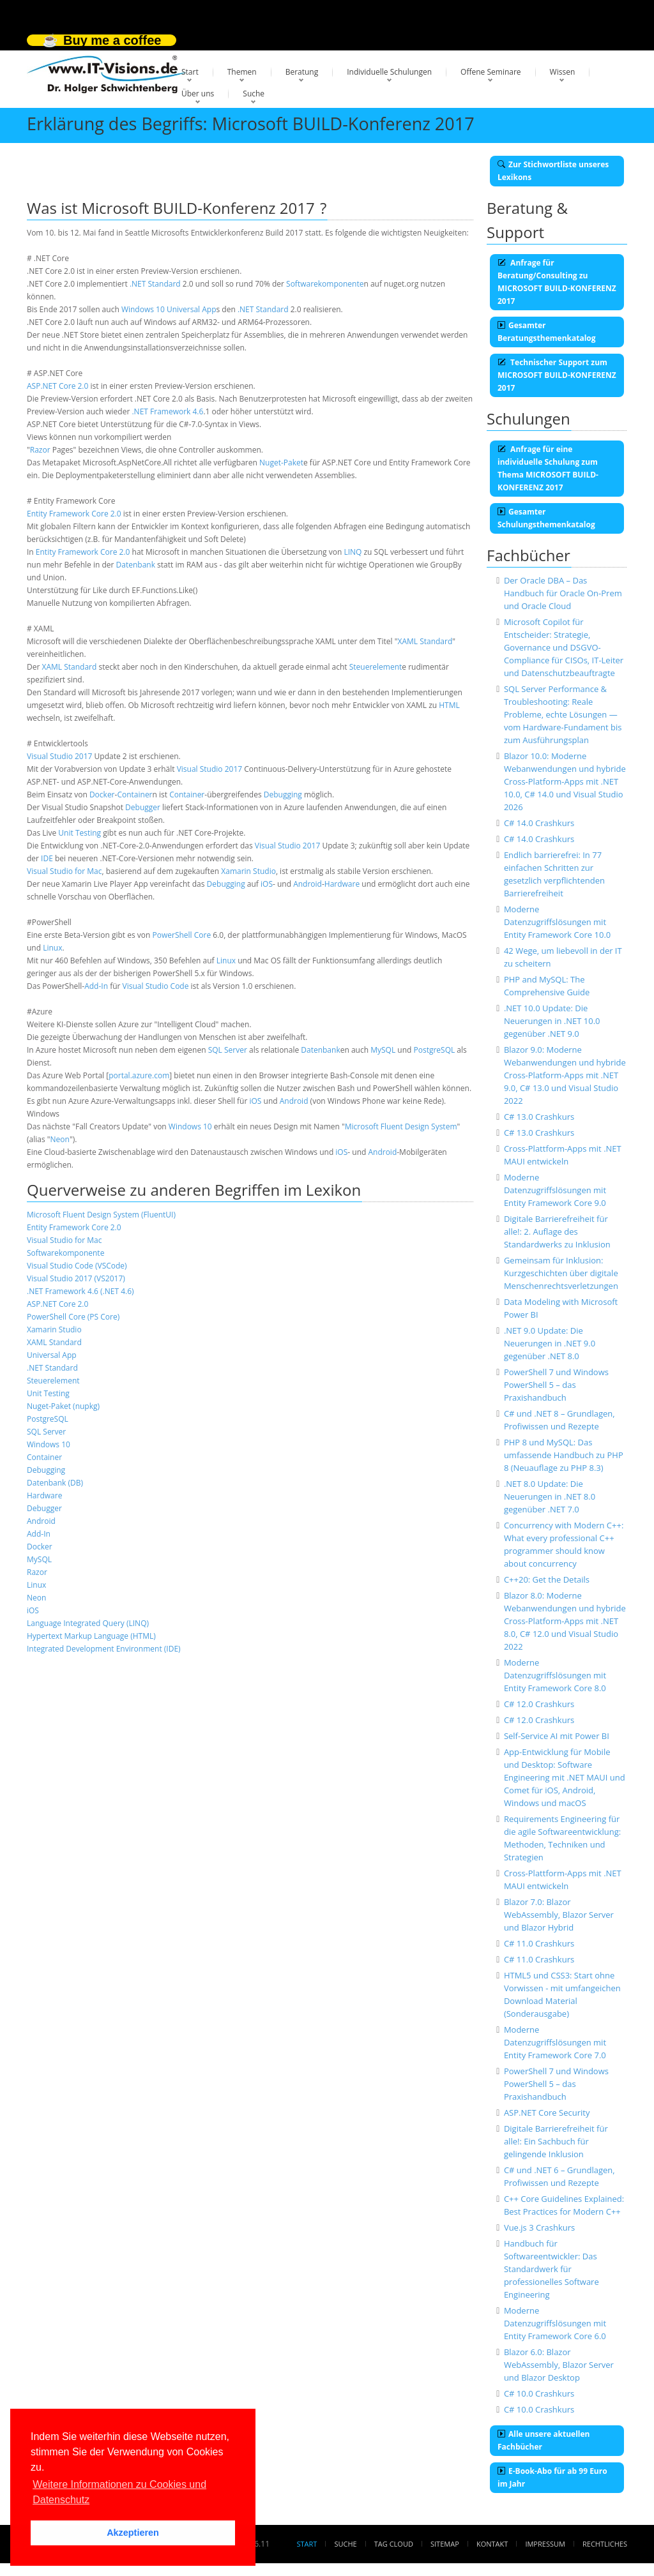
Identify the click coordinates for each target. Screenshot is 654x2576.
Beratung (302, 71)
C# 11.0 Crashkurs (539, 1943)
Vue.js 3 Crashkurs (539, 2227)
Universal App (192, 309)
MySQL (382, 1049)
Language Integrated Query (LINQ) (88, 1623)
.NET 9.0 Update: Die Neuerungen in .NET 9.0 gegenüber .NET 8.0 (549, 1343)
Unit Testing (79, 832)
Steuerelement (375, 666)
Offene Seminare (490, 71)
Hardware (342, 883)
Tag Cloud (393, 2544)
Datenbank (135, 564)
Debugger (142, 807)
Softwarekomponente (324, 283)
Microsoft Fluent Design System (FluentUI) (101, 1214)
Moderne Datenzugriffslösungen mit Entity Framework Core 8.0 (555, 1675)
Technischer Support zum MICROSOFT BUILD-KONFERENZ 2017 (557, 375)
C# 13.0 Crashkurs (539, 1116)
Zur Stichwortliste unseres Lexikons (553, 171)
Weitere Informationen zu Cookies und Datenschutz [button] (119, 2492)
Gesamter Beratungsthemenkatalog (547, 331)
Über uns (197, 93)
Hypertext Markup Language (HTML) (91, 1636)
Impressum (545, 2544)
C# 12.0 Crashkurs (539, 1704)
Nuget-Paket (281, 462)
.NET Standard (155, 283)
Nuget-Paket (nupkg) (63, 1406)
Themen (242, 71)
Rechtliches (604, 2544)
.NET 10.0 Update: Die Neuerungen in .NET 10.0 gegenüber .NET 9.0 (552, 1020)
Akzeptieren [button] (133, 2532)
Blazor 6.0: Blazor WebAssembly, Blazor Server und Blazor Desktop (559, 2364)
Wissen (562, 71)
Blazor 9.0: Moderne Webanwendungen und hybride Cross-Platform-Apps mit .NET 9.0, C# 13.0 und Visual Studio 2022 (565, 1075)
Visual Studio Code (156, 986)
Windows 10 (143, 309)
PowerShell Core (182, 935)
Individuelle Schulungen (389, 71)
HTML (449, 705)
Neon (60, 1139)
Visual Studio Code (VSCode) (77, 1265)
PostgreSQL (434, 1049)
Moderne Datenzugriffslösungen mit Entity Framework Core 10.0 (557, 921)
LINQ (352, 551)
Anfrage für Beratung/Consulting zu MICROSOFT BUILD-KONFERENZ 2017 (557, 281)
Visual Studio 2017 (59, 756)
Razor (40, 449)
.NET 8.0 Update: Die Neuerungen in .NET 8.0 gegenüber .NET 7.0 (549, 1496)
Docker (102, 794)
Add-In (96, 986)
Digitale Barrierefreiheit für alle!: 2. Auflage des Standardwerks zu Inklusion (557, 1231)
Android (307, 883)
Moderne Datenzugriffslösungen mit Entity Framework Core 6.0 (555, 2323)
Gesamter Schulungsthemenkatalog (546, 518)
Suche (253, 93)
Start (190, 71)
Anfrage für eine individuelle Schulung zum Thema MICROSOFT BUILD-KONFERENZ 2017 (548, 468)
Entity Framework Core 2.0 (74, 513)
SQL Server (227, 1049)
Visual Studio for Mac (64, 871)
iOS (267, 883)
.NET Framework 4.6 (167, 411)
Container (134, 794)
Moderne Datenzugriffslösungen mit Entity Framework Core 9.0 (555, 1190)
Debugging (283, 794)
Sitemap (444, 2544)
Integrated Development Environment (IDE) (104, 1648)
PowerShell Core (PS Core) (73, 1316)
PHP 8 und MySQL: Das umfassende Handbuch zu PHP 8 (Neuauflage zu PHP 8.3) (563, 1454)
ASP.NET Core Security (547, 2112)
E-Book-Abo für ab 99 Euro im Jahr (552, 2477)
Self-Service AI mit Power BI (556, 1736)
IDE (47, 858)
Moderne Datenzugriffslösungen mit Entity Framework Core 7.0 (555, 2042)
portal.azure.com (139, 1075)
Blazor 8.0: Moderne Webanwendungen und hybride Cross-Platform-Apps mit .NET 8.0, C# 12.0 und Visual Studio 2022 (565, 1621)
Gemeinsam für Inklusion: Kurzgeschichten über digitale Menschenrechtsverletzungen (561, 1273)
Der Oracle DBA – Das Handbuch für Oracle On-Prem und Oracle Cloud (563, 593)
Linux (52, 947)
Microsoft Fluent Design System (401, 1126)
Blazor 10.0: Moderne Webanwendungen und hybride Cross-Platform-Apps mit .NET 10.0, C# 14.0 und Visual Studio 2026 (565, 781)
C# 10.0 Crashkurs (539, 2393)
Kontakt (492, 2544)
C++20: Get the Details (546, 1579)
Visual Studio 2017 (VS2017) (76, 1278)
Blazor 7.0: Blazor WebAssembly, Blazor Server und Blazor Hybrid (559, 1914)
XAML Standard (424, 641)
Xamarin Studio (248, 871)
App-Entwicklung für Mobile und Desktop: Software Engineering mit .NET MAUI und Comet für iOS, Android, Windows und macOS (564, 1777)
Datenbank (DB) (55, 1482)
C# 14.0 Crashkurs (539, 823)
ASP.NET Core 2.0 (57, 385)
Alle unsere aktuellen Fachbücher (543, 2440)
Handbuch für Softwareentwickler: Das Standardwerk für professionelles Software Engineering (551, 2269)
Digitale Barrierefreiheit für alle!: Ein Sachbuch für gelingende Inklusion (556, 2141)
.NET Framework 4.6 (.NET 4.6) (80, 1291)
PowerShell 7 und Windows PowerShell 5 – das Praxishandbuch (556, 1384)
